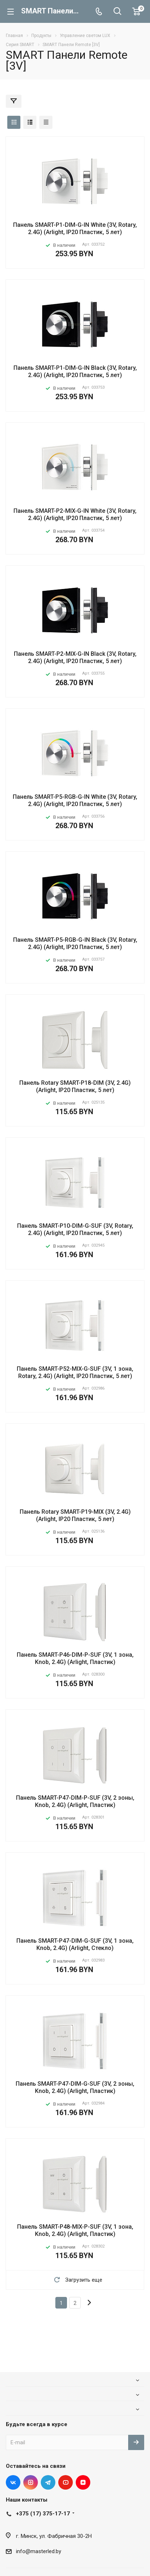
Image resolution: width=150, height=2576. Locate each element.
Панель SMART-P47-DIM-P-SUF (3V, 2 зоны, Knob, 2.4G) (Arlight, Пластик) (75, 1801)
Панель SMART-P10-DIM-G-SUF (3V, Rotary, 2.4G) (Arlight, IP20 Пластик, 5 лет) (75, 1229)
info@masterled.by (38, 2551)
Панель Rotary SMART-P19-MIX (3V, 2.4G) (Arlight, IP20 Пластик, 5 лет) (75, 1515)
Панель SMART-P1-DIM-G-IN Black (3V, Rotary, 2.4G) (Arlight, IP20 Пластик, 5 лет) (75, 371)
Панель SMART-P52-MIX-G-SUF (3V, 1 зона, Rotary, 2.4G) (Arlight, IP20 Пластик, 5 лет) (75, 1372)
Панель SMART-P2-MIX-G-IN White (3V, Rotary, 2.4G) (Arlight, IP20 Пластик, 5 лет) (75, 514)
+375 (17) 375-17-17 (43, 2513)
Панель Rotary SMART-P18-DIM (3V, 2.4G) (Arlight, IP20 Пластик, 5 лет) (75, 1086)
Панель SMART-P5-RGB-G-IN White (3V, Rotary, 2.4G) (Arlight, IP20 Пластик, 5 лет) (75, 800)
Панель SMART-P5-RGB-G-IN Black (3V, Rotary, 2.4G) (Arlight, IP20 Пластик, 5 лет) (75, 943)
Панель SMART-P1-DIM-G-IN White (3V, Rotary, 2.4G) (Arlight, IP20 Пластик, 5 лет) (75, 228)
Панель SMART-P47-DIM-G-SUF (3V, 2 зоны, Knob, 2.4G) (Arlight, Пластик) (75, 2087)
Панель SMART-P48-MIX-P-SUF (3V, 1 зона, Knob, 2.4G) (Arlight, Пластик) (75, 2230)
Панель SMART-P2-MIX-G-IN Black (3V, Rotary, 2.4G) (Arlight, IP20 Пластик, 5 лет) (75, 657)
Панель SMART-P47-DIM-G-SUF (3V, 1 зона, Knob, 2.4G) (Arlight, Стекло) (75, 1944)
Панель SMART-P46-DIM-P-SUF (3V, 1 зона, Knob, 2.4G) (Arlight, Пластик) (75, 1658)
